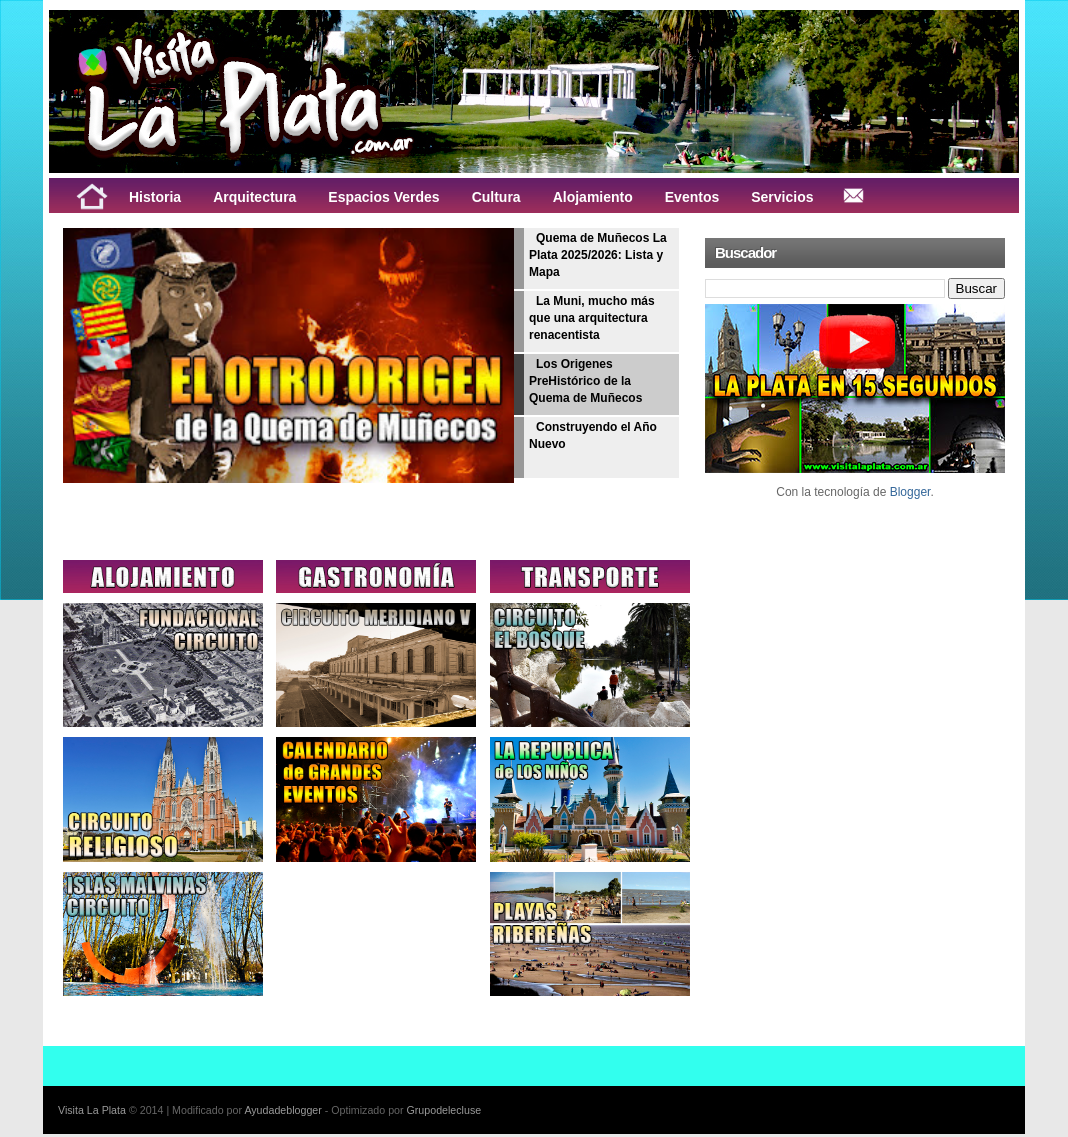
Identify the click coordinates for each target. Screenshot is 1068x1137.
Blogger (910, 492)
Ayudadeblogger (282, 1110)
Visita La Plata (92, 1110)
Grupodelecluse (444, 1110)
